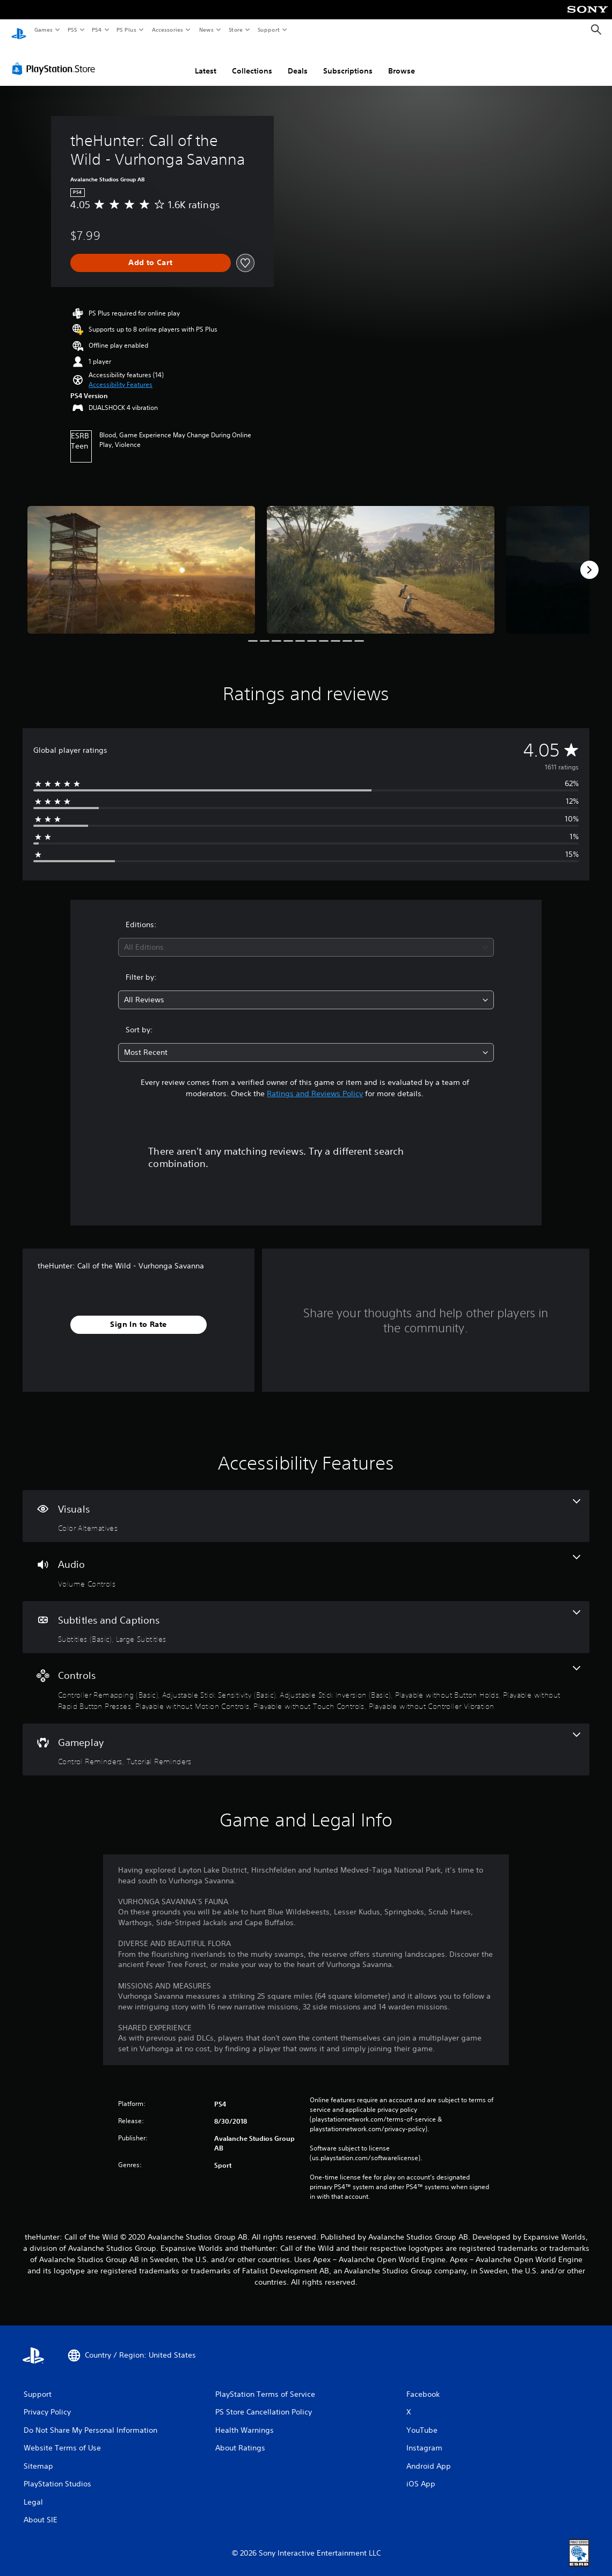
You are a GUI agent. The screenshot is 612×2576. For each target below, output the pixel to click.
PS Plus (126, 29)
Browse (401, 60)
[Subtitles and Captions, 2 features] (306, 1617)
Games (43, 29)
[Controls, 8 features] (306, 1678)
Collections (252, 60)
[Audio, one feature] (306, 1561)
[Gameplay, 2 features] (306, 1739)
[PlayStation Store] (56, 58)
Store (235, 29)
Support (268, 29)
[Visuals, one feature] (306, 1506)
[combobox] (305, 937)
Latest (205, 60)
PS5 (72, 29)
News (206, 29)
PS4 (96, 29)
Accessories (167, 29)
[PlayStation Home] (19, 30)
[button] (120, 374)
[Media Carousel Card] (141, 559)
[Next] (589, 560)
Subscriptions (348, 60)
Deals (298, 60)
